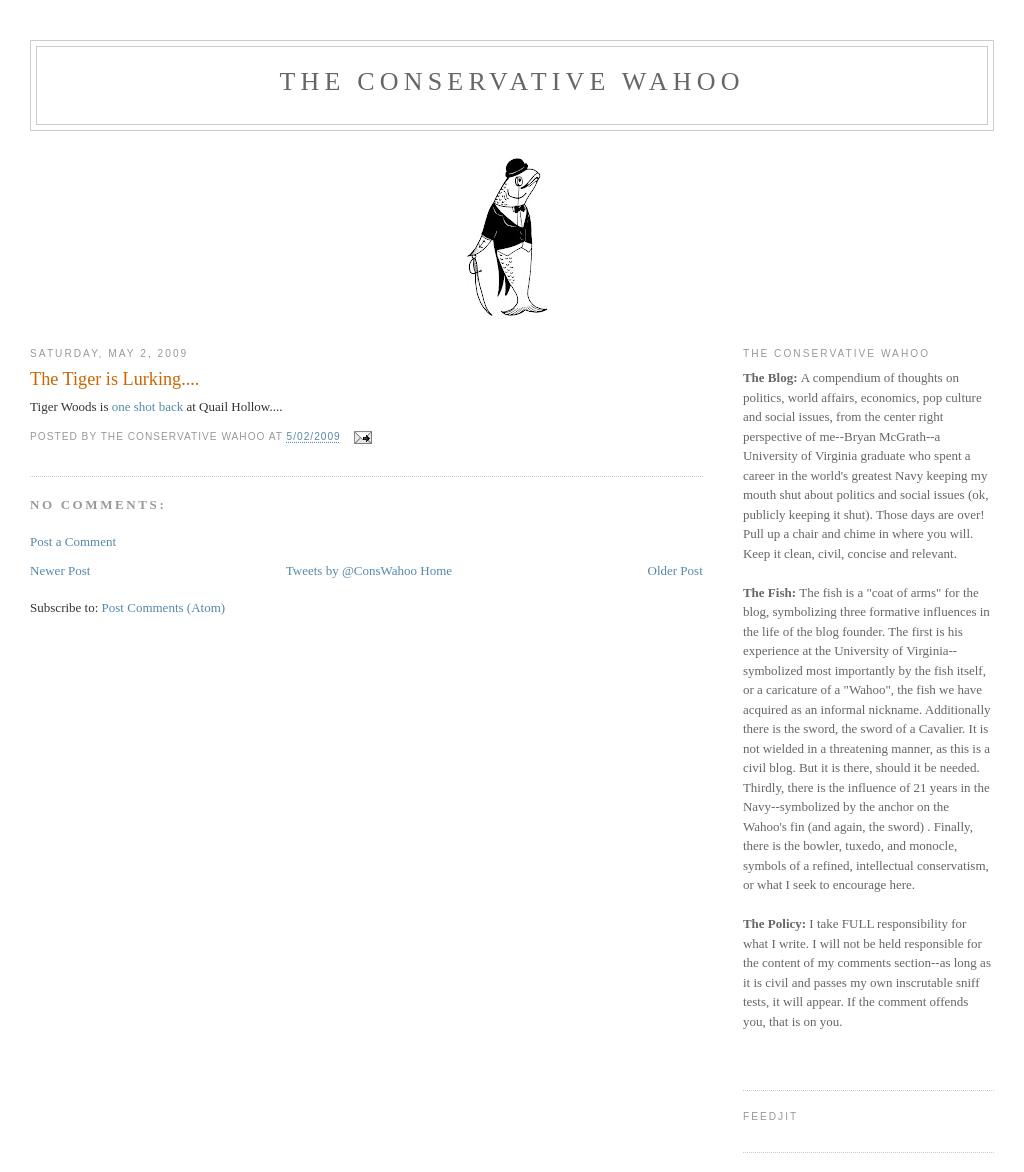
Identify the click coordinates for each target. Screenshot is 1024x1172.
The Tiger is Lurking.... (114, 379)
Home (436, 570)
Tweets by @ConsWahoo (351, 570)
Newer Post (60, 570)
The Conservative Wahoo (511, 81)
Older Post (675, 570)
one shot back (147, 406)
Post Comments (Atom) (164, 607)
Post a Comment (73, 541)
